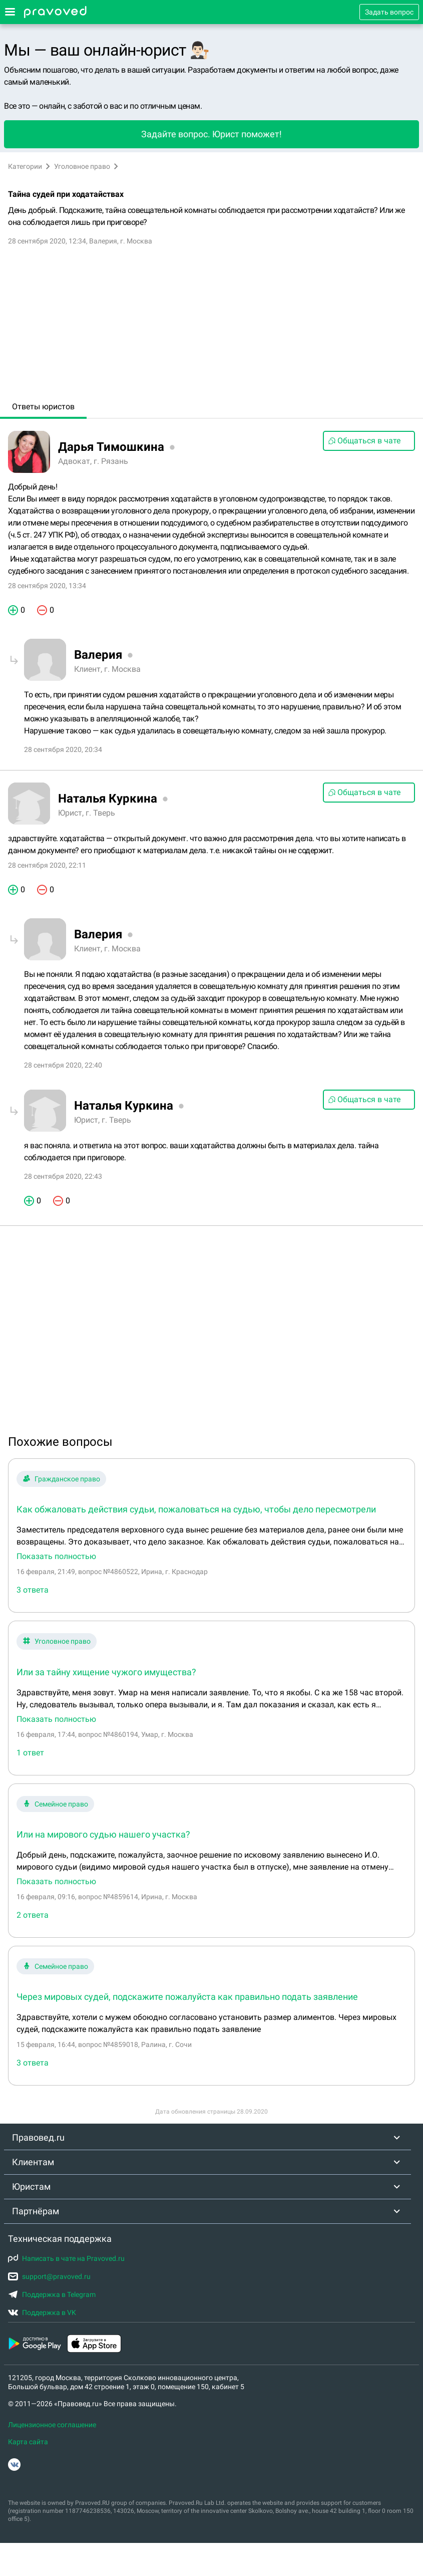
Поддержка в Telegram (52, 2294)
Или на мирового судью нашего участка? (103, 1834)
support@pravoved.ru (49, 2276)
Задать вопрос (389, 12)
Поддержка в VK (42, 2312)
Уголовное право (82, 166)
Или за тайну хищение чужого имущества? (106, 1672)
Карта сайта (28, 2442)
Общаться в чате (364, 440)
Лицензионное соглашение (52, 2425)
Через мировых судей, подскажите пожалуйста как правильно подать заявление (187, 1996)
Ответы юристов (43, 406)
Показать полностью (56, 1556)
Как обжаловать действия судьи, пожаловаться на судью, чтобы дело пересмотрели (196, 1509)
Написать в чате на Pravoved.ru (66, 2258)
